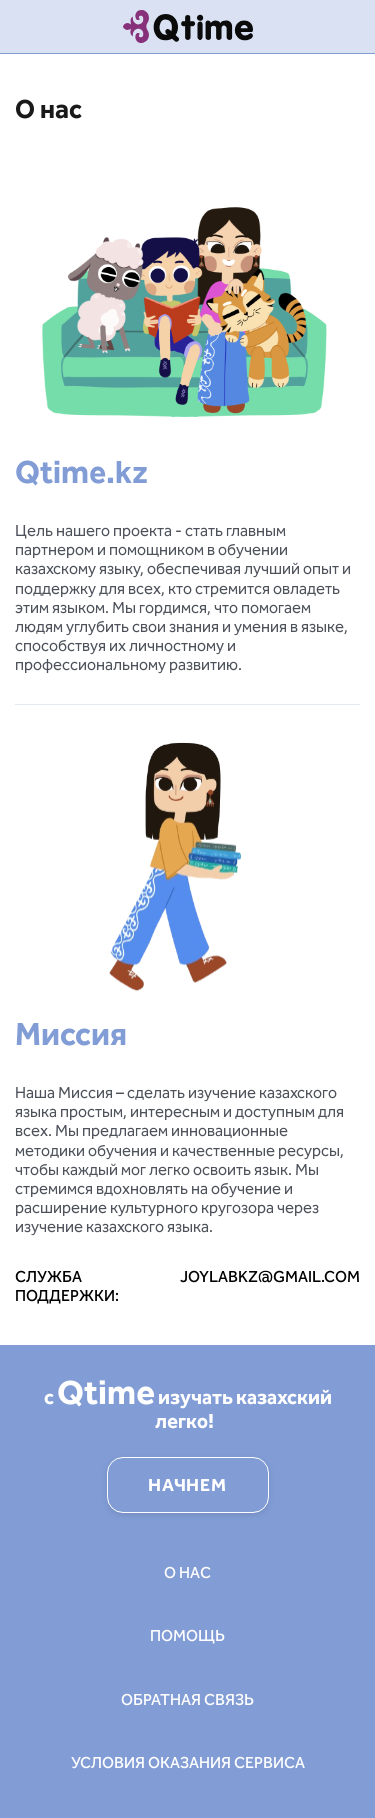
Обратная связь (187, 1699)
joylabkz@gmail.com (270, 1276)
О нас (187, 1572)
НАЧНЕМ (187, 1485)
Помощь (187, 1635)
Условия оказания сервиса (188, 1762)
